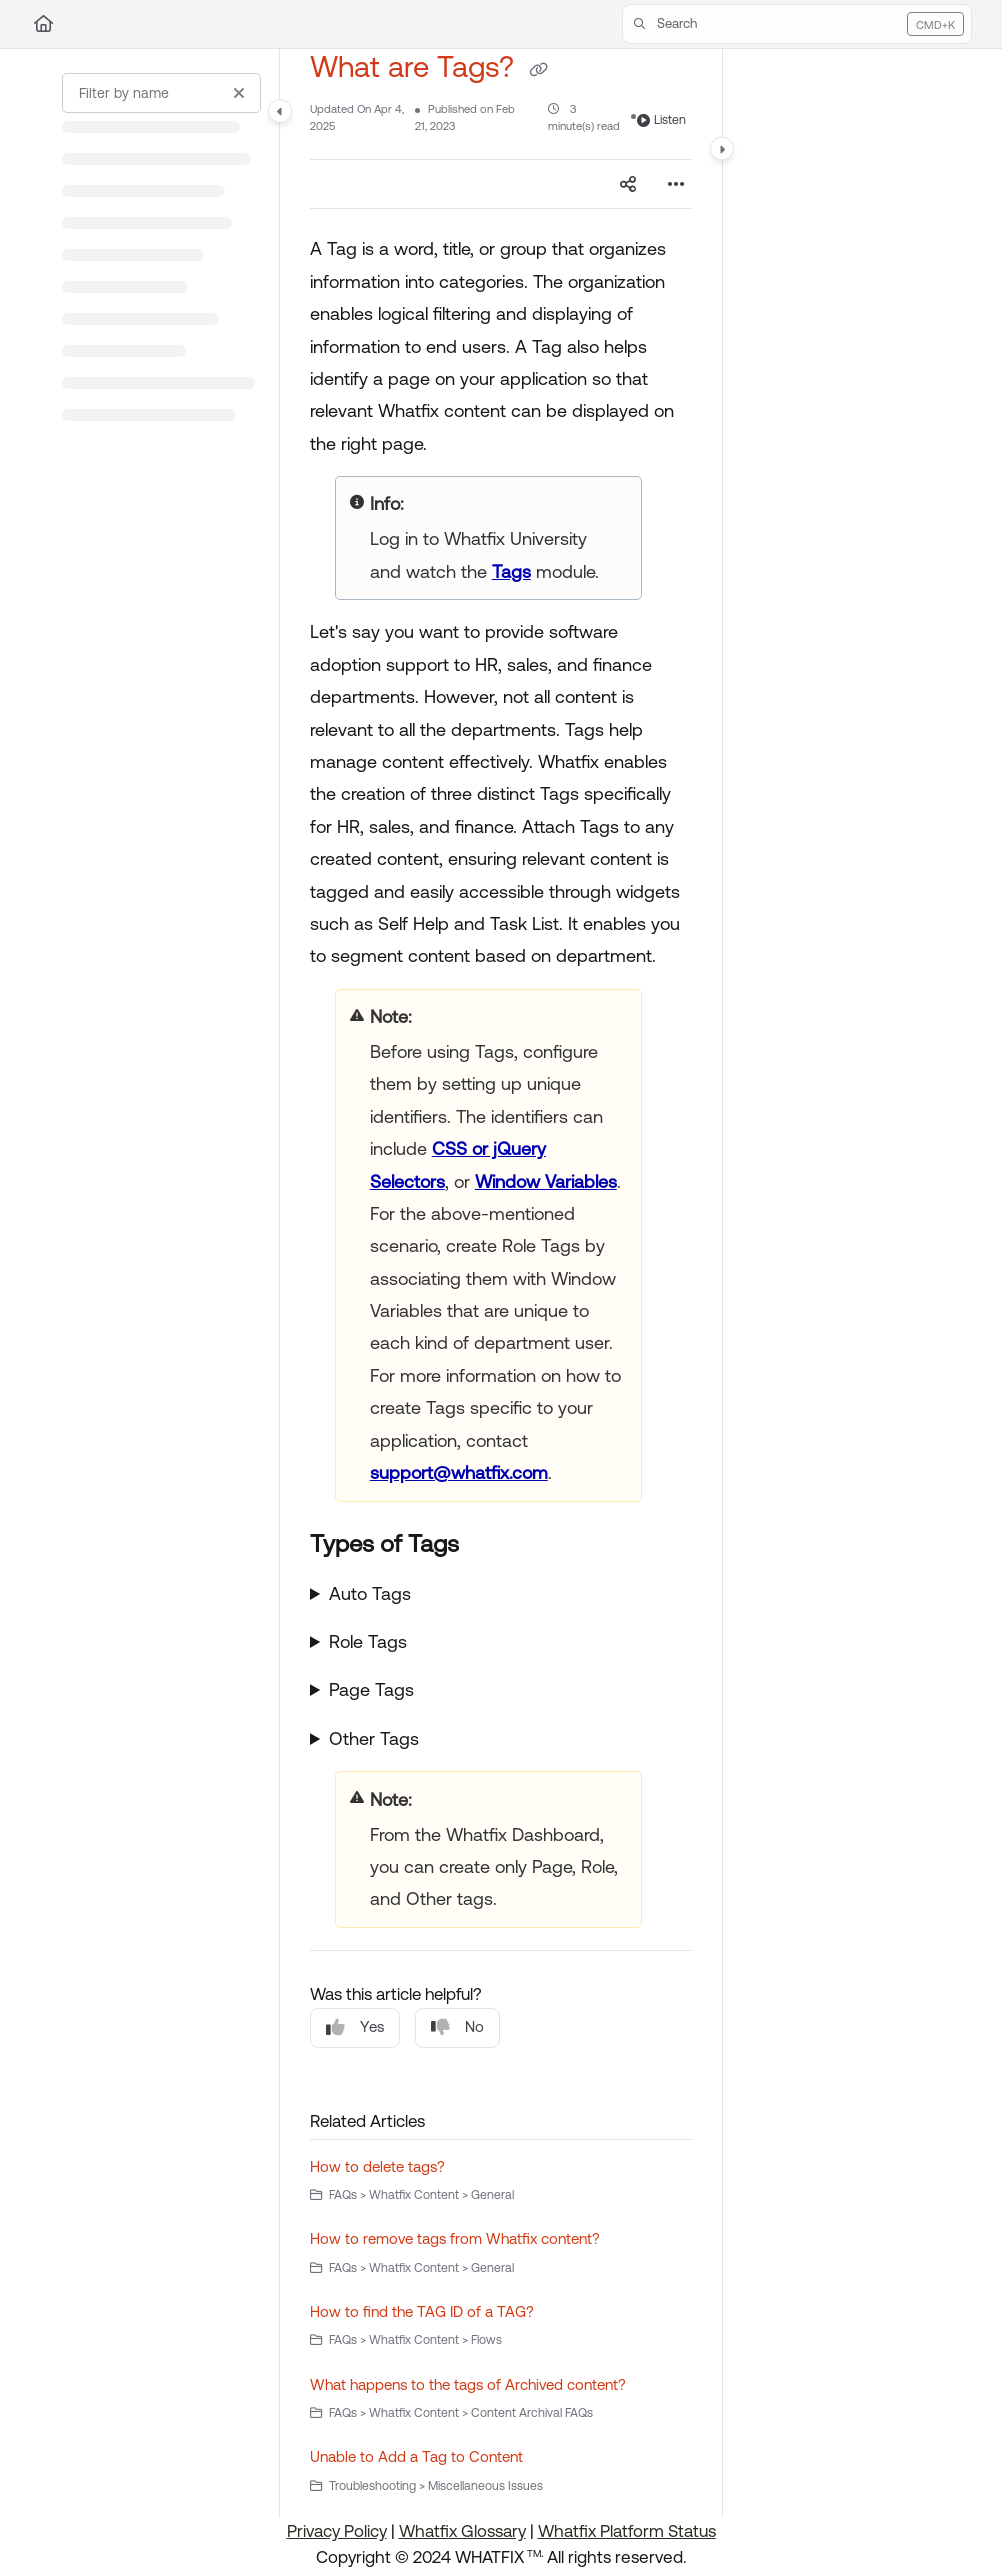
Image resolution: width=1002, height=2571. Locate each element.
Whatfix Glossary (462, 2531)
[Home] (43, 24)
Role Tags (368, 1641)
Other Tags (374, 1738)
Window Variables (546, 1181)
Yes (355, 2027)
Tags (511, 571)
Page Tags (371, 1689)
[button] (797, 24)
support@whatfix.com (459, 1472)
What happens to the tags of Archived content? (468, 2384)
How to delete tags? (377, 2166)
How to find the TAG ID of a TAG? (422, 2311)
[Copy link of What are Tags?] (538, 70)
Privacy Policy (337, 2531)
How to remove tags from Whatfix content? (455, 2238)
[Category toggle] (280, 111)
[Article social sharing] (628, 184)
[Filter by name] (161, 93)
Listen (661, 120)
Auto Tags (370, 1593)
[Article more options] (676, 184)
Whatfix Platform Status (627, 2531)
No (457, 2027)
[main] (501, 1283)
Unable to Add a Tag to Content (416, 2456)
